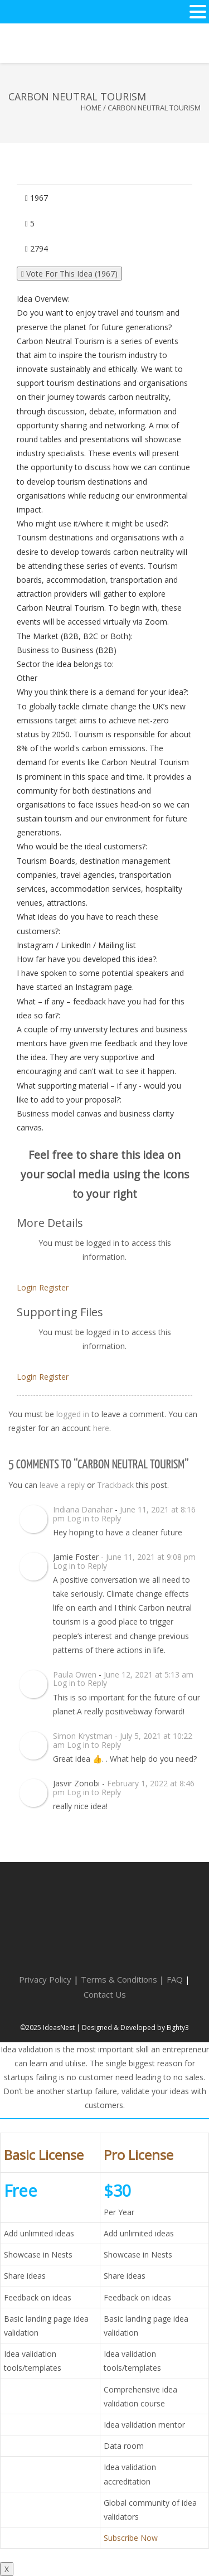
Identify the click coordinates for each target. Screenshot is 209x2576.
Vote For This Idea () (69, 273)
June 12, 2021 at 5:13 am (148, 1674)
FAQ (175, 1979)
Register (54, 1287)
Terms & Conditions (119, 1979)
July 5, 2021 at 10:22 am (122, 1740)
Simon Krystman (83, 1736)
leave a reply (62, 1485)
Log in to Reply (94, 1518)
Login (27, 1287)
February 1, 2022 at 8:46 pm (124, 1787)
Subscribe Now (131, 2537)
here (101, 1428)
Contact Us (105, 1994)
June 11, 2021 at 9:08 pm (151, 1557)
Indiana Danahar (83, 1509)
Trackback (115, 1485)
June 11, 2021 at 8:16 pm (124, 1513)
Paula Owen (74, 1674)
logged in (72, 1414)
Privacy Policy (45, 1979)
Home (91, 108)
